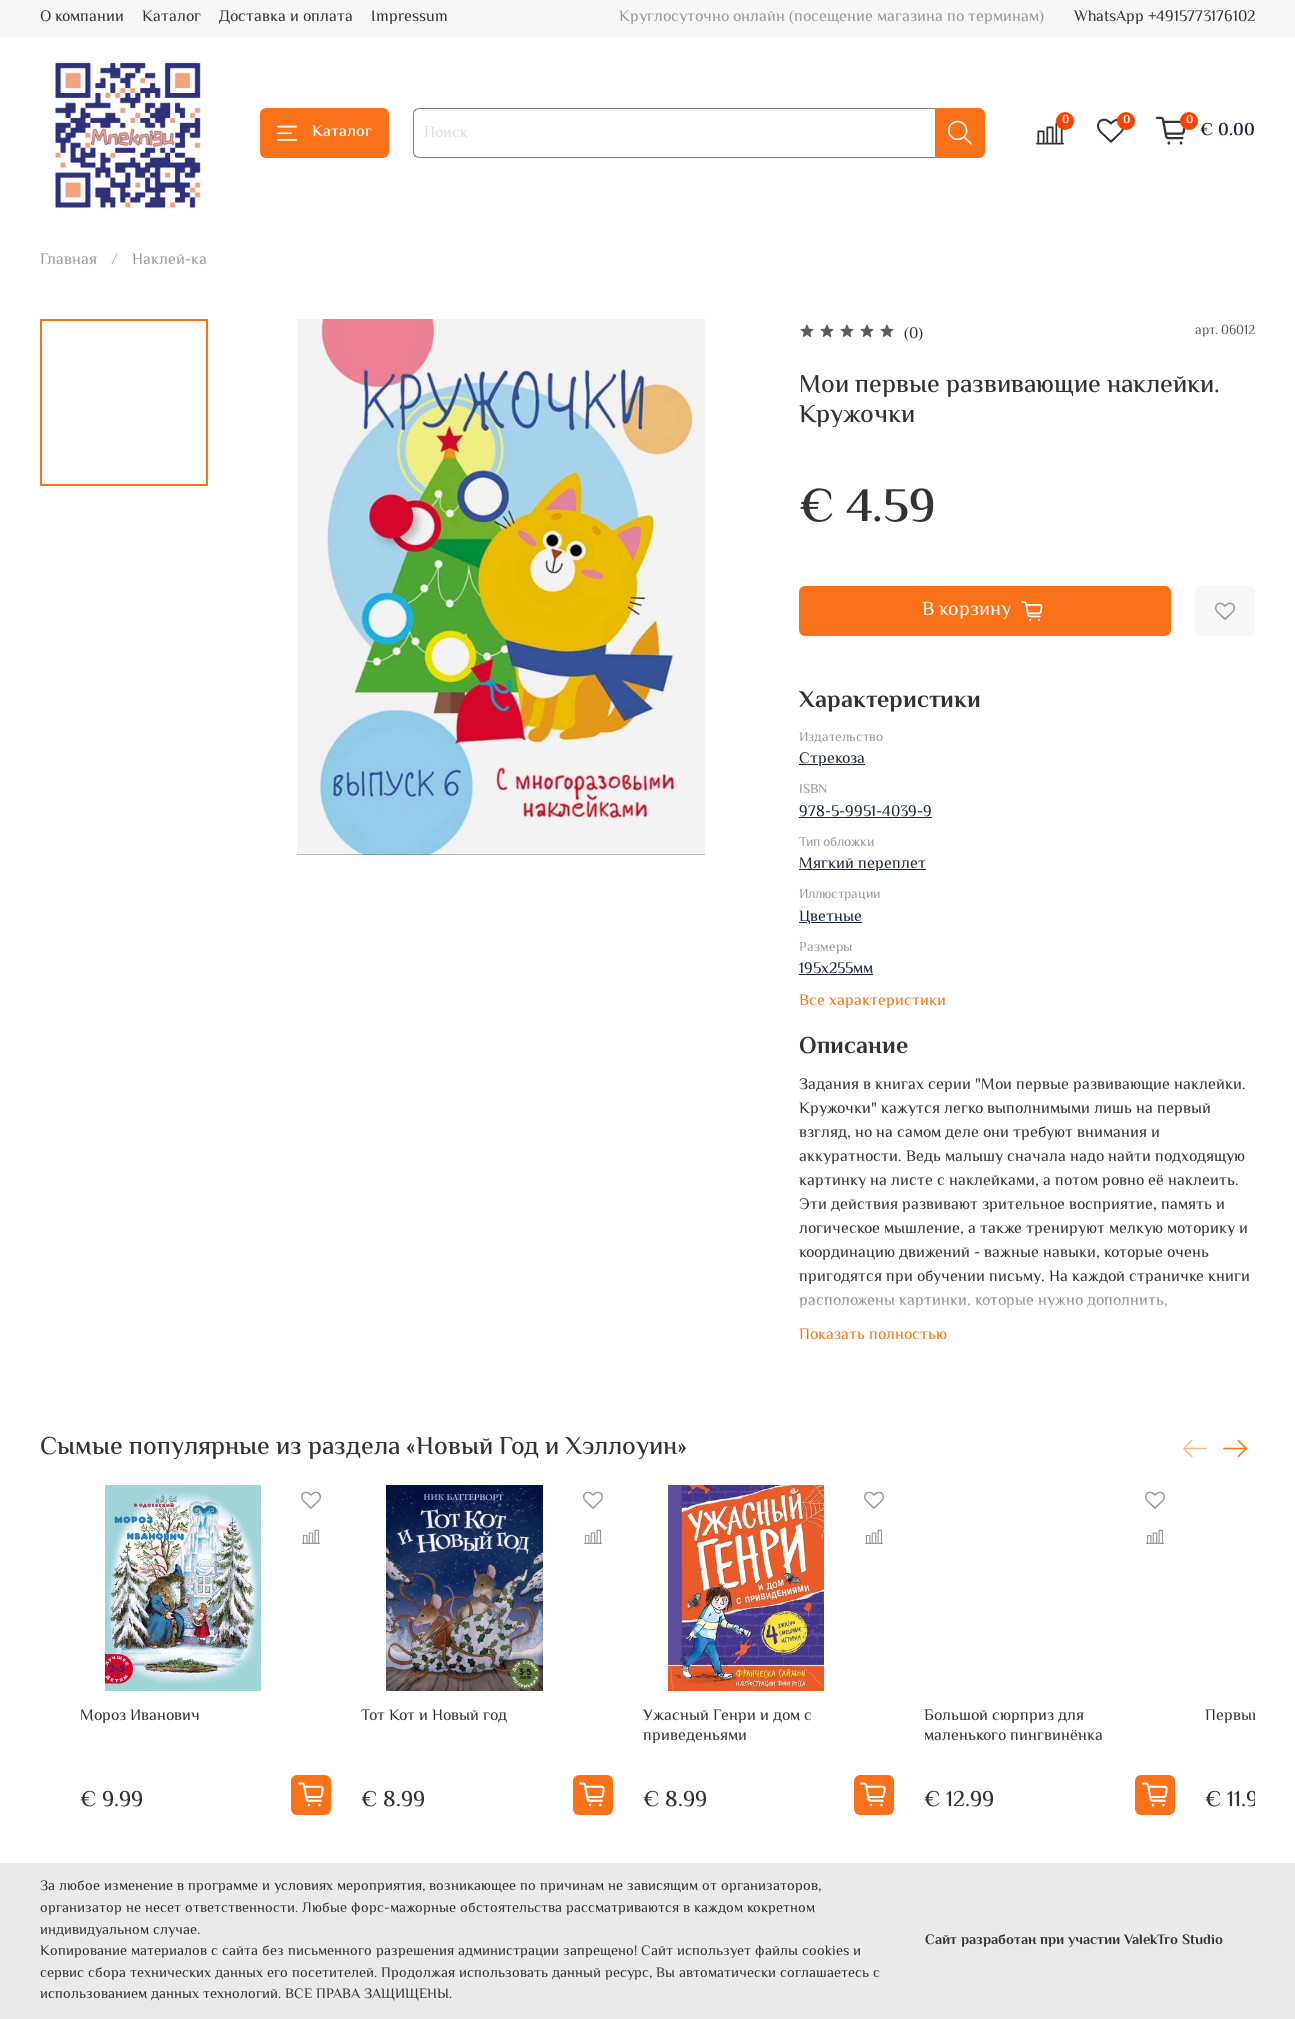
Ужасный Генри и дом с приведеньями (747, 1756)
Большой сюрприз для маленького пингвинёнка (1063, 1756)
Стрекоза (832, 759)
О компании (82, 17)
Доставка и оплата (286, 17)
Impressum (409, 17)
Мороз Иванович (100, 1746)
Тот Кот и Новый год (424, 1746)
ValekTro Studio (1173, 1941)
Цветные (830, 917)
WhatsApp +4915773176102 (1164, 17)
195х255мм (836, 969)
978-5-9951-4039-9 (865, 812)
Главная (68, 260)
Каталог (171, 17)
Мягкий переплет (862, 864)
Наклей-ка (169, 260)
